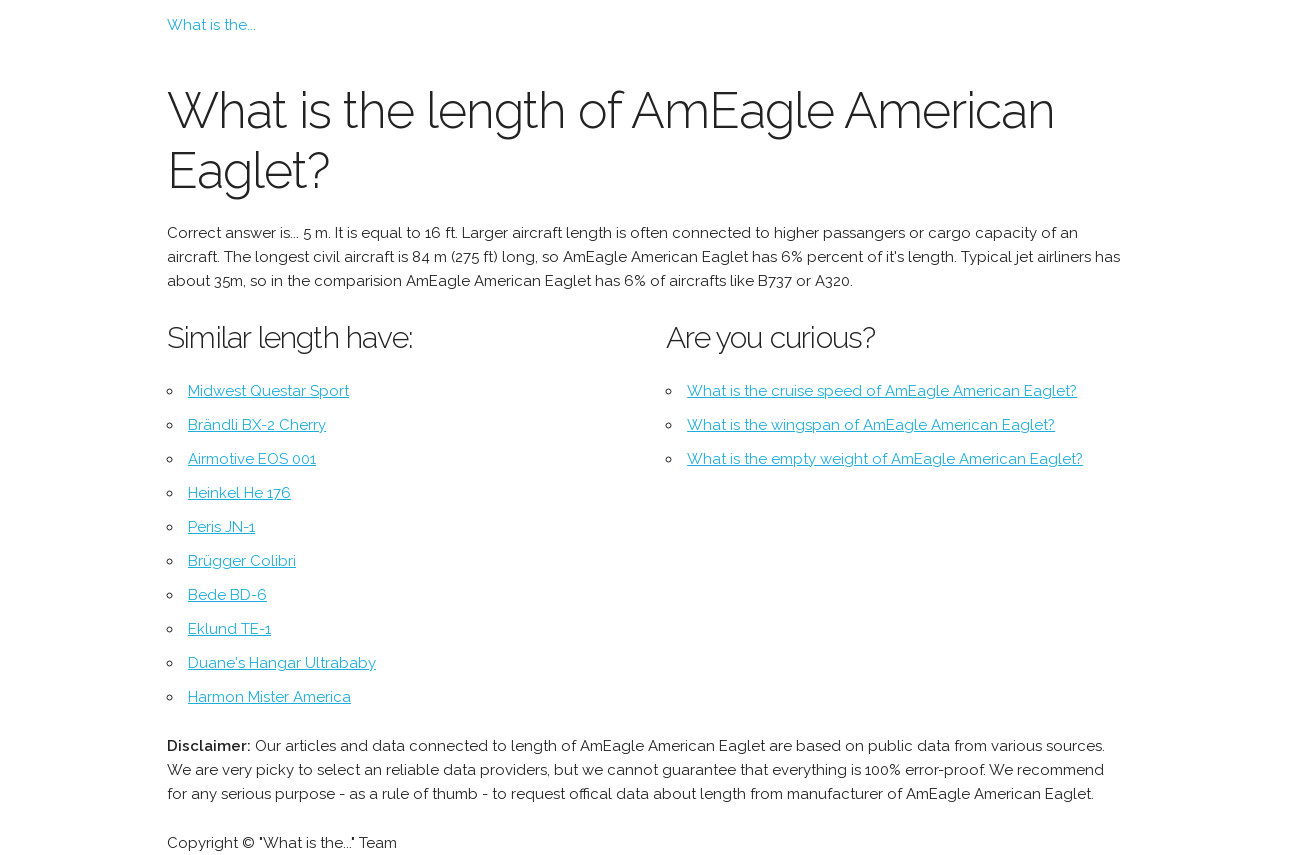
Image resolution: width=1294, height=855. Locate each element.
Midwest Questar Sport (268, 391)
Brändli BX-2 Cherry (257, 425)
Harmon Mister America (269, 697)
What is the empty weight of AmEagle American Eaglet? (885, 459)
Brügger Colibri (242, 561)
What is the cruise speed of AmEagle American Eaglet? (882, 391)
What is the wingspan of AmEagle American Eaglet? (871, 425)
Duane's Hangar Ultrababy (282, 663)
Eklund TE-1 (229, 629)
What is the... (211, 25)
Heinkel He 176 (239, 493)
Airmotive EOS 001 (252, 459)
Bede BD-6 (227, 595)
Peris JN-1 (221, 527)
